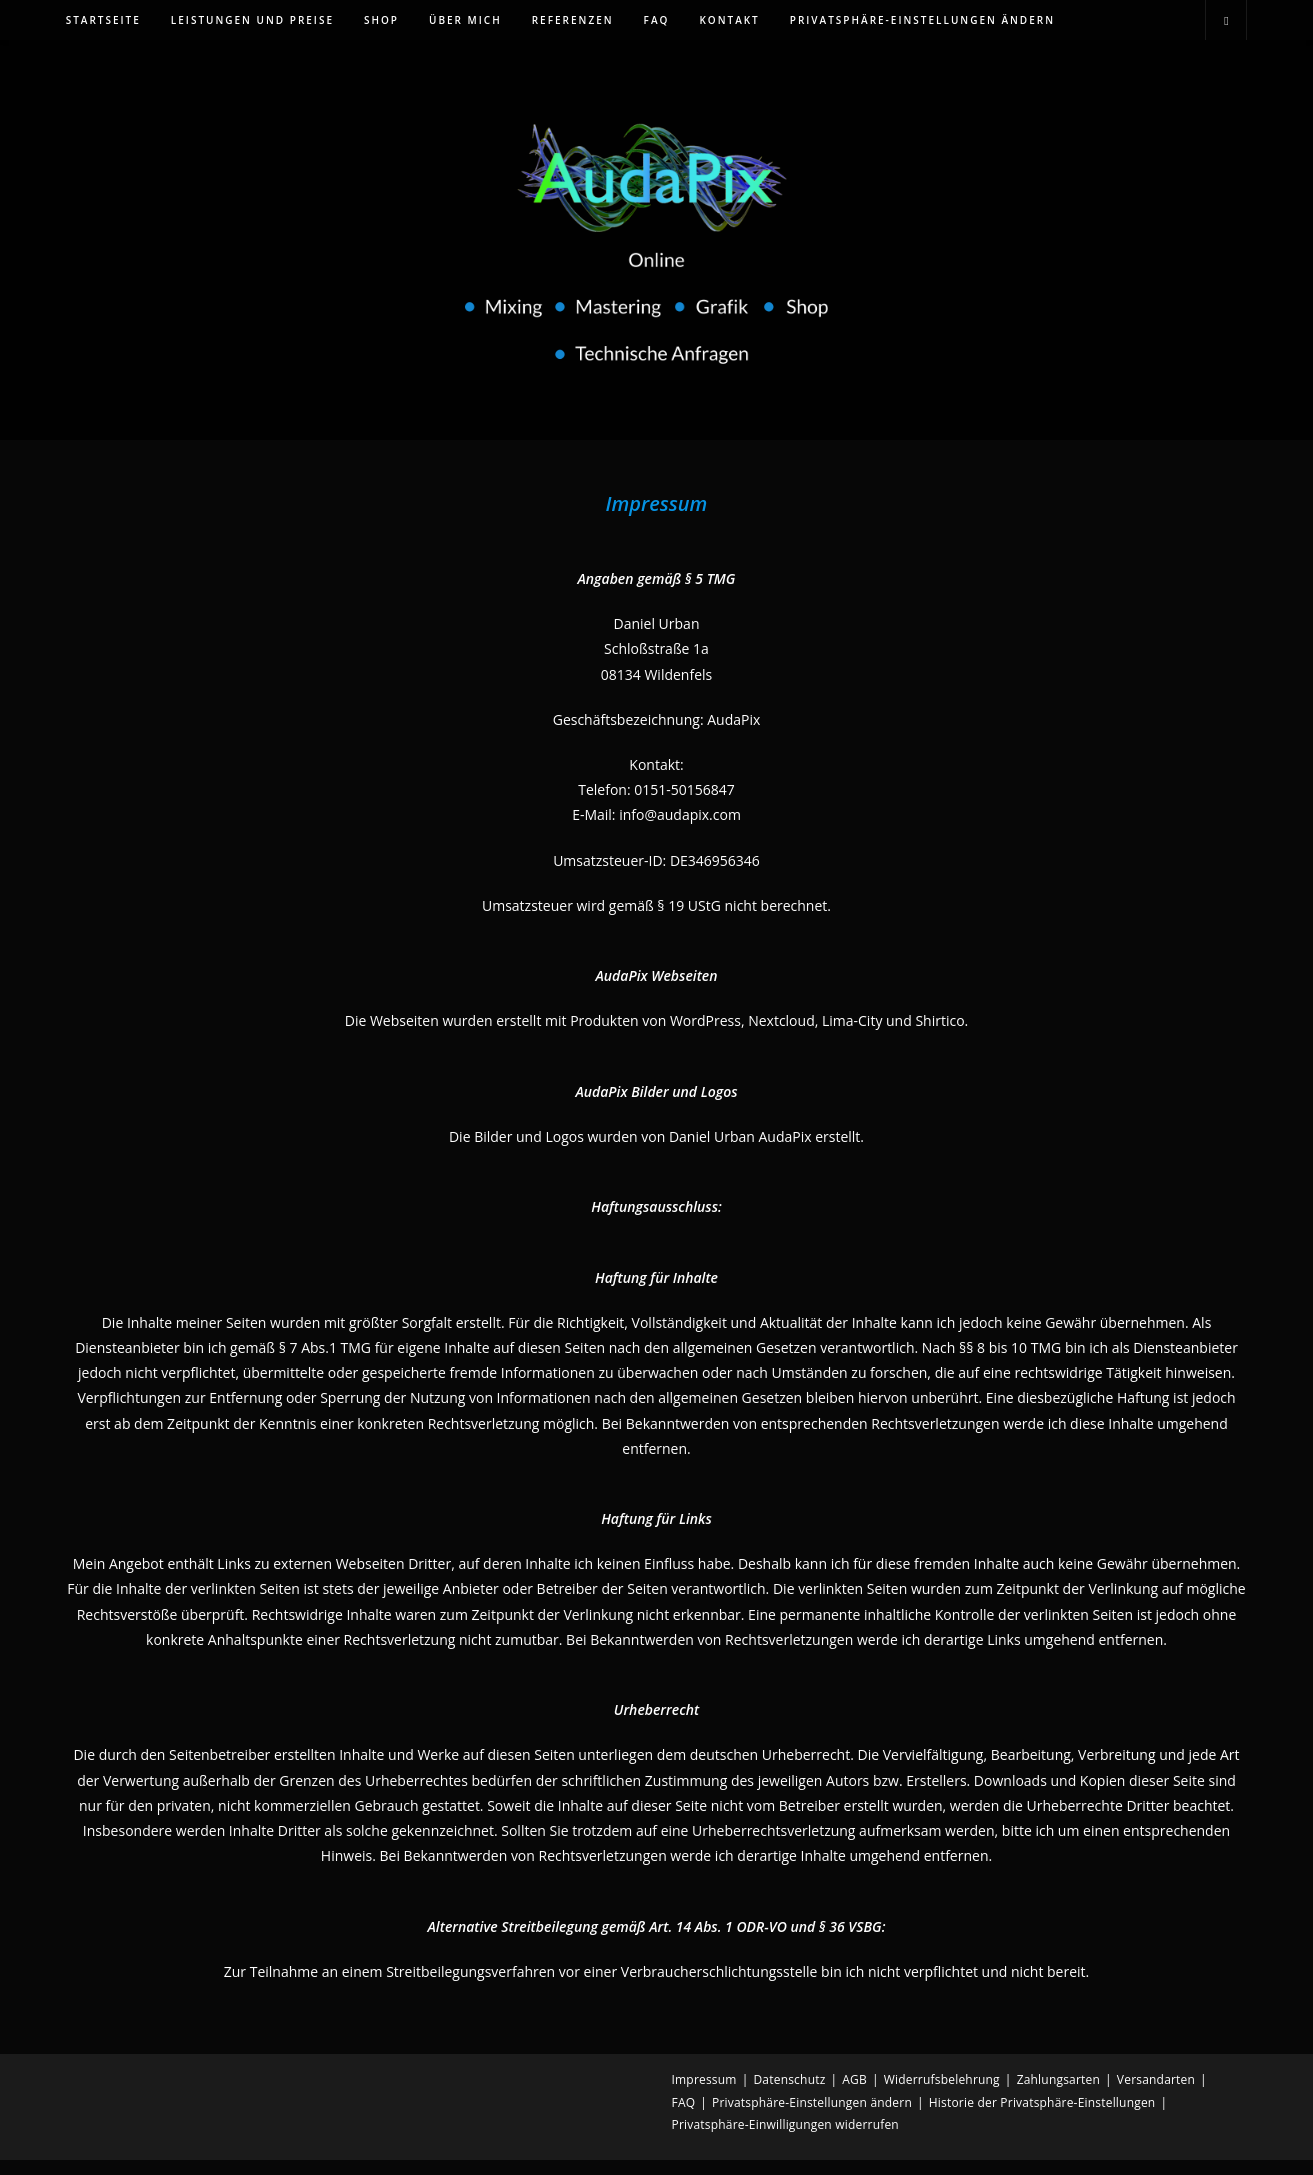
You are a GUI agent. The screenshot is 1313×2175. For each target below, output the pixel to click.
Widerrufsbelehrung (942, 2094)
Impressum (704, 2094)
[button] (922, 20)
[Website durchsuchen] (1226, 21)
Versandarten (1156, 2094)
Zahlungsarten (1058, 2094)
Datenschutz (789, 2094)
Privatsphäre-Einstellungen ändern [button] (812, 2117)
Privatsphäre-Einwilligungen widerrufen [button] (785, 2139)
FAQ (684, 2117)
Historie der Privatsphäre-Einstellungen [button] (1042, 2117)
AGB (854, 2094)
